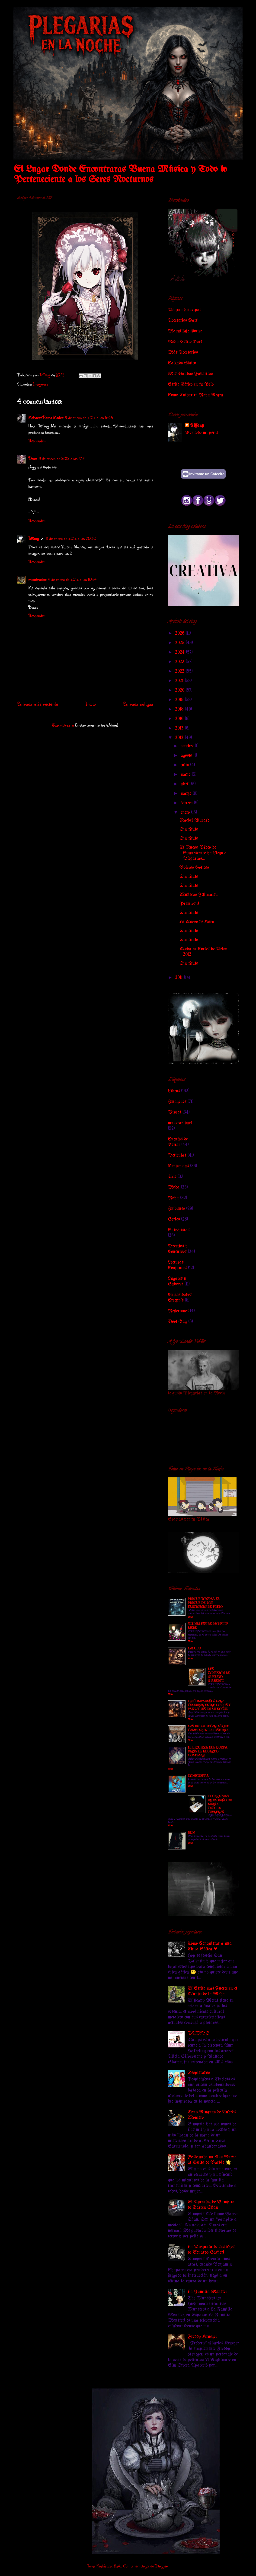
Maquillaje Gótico (185, 331)
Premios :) (189, 903)
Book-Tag (177, 1321)
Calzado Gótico (182, 363)
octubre (188, 746)
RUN (191, 1833)
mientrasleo (37, 579)
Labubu (194, 1648)
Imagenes (40, 384)
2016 (180, 718)
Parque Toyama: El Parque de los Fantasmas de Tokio (205, 1603)
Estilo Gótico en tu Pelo (191, 384)
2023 (180, 661)
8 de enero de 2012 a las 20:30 (71, 538)
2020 (180, 690)
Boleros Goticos (194, 867)
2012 (180, 737)
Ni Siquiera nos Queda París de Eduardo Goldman (207, 1751)
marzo (187, 793)
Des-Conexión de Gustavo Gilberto (219, 1675)
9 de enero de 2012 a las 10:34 (72, 579)
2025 (180, 642)
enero (186, 812)
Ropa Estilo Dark (185, 341)
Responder (36, 441)
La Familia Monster (207, 2291)
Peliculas (177, 1155)
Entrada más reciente (37, 703)
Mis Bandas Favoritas (190, 373)
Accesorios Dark (183, 320)
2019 (180, 699)
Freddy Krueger (202, 2336)
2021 (180, 680)
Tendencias (178, 1166)
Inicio (90, 703)
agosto (187, 755)
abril (186, 784)
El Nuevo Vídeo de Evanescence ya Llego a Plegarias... (203, 853)
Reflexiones (178, 1311)
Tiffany (33, 538)
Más (190, 1617)
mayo (186, 774)
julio (185, 765)
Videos (174, 1112)
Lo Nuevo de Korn (196, 921)
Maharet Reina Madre (45, 417)
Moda (173, 1187)
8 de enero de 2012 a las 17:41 (62, 458)
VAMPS (198, 2033)
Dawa (32, 458)
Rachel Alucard (194, 820)
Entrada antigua (138, 703)
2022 (180, 671)
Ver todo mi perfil (201, 432)
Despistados (199, 2072)
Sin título (188, 829)
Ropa (173, 1198)
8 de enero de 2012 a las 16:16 (89, 417)
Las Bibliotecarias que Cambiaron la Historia (208, 1728)
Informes (176, 1208)
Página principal (184, 309)
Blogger (161, 2566)
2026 (180, 633)
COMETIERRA (198, 1776)
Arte (172, 1176)
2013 (180, 728)
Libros (174, 1091)
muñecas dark (180, 1123)
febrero (187, 803)
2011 (179, 977)
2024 (180, 652)
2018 (180, 709)
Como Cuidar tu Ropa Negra (195, 395)
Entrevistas (178, 1230)
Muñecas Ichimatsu (198, 894)
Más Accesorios (183, 352)
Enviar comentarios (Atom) (96, 725)
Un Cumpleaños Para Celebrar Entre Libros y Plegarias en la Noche (209, 1705)
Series (174, 1219)
